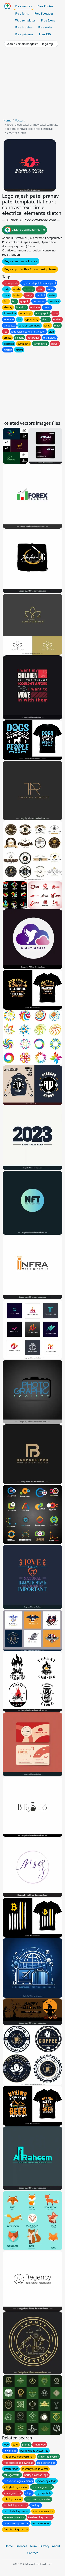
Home (7, 120)
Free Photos (45, 6)
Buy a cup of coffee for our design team (30, 269)
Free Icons (48, 20)
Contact (32, 2553)
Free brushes (24, 27)
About (56, 2546)
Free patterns (24, 34)
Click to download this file (24, 230)
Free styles (45, 27)
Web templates (25, 20)
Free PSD (45, 34)
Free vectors (23, 6)
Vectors (20, 120)
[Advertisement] (32, 84)
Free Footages (44, 13)
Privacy (44, 2546)
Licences (21, 2546)
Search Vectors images (21, 44)
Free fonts (22, 13)
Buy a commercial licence (20, 261)
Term (33, 2546)
